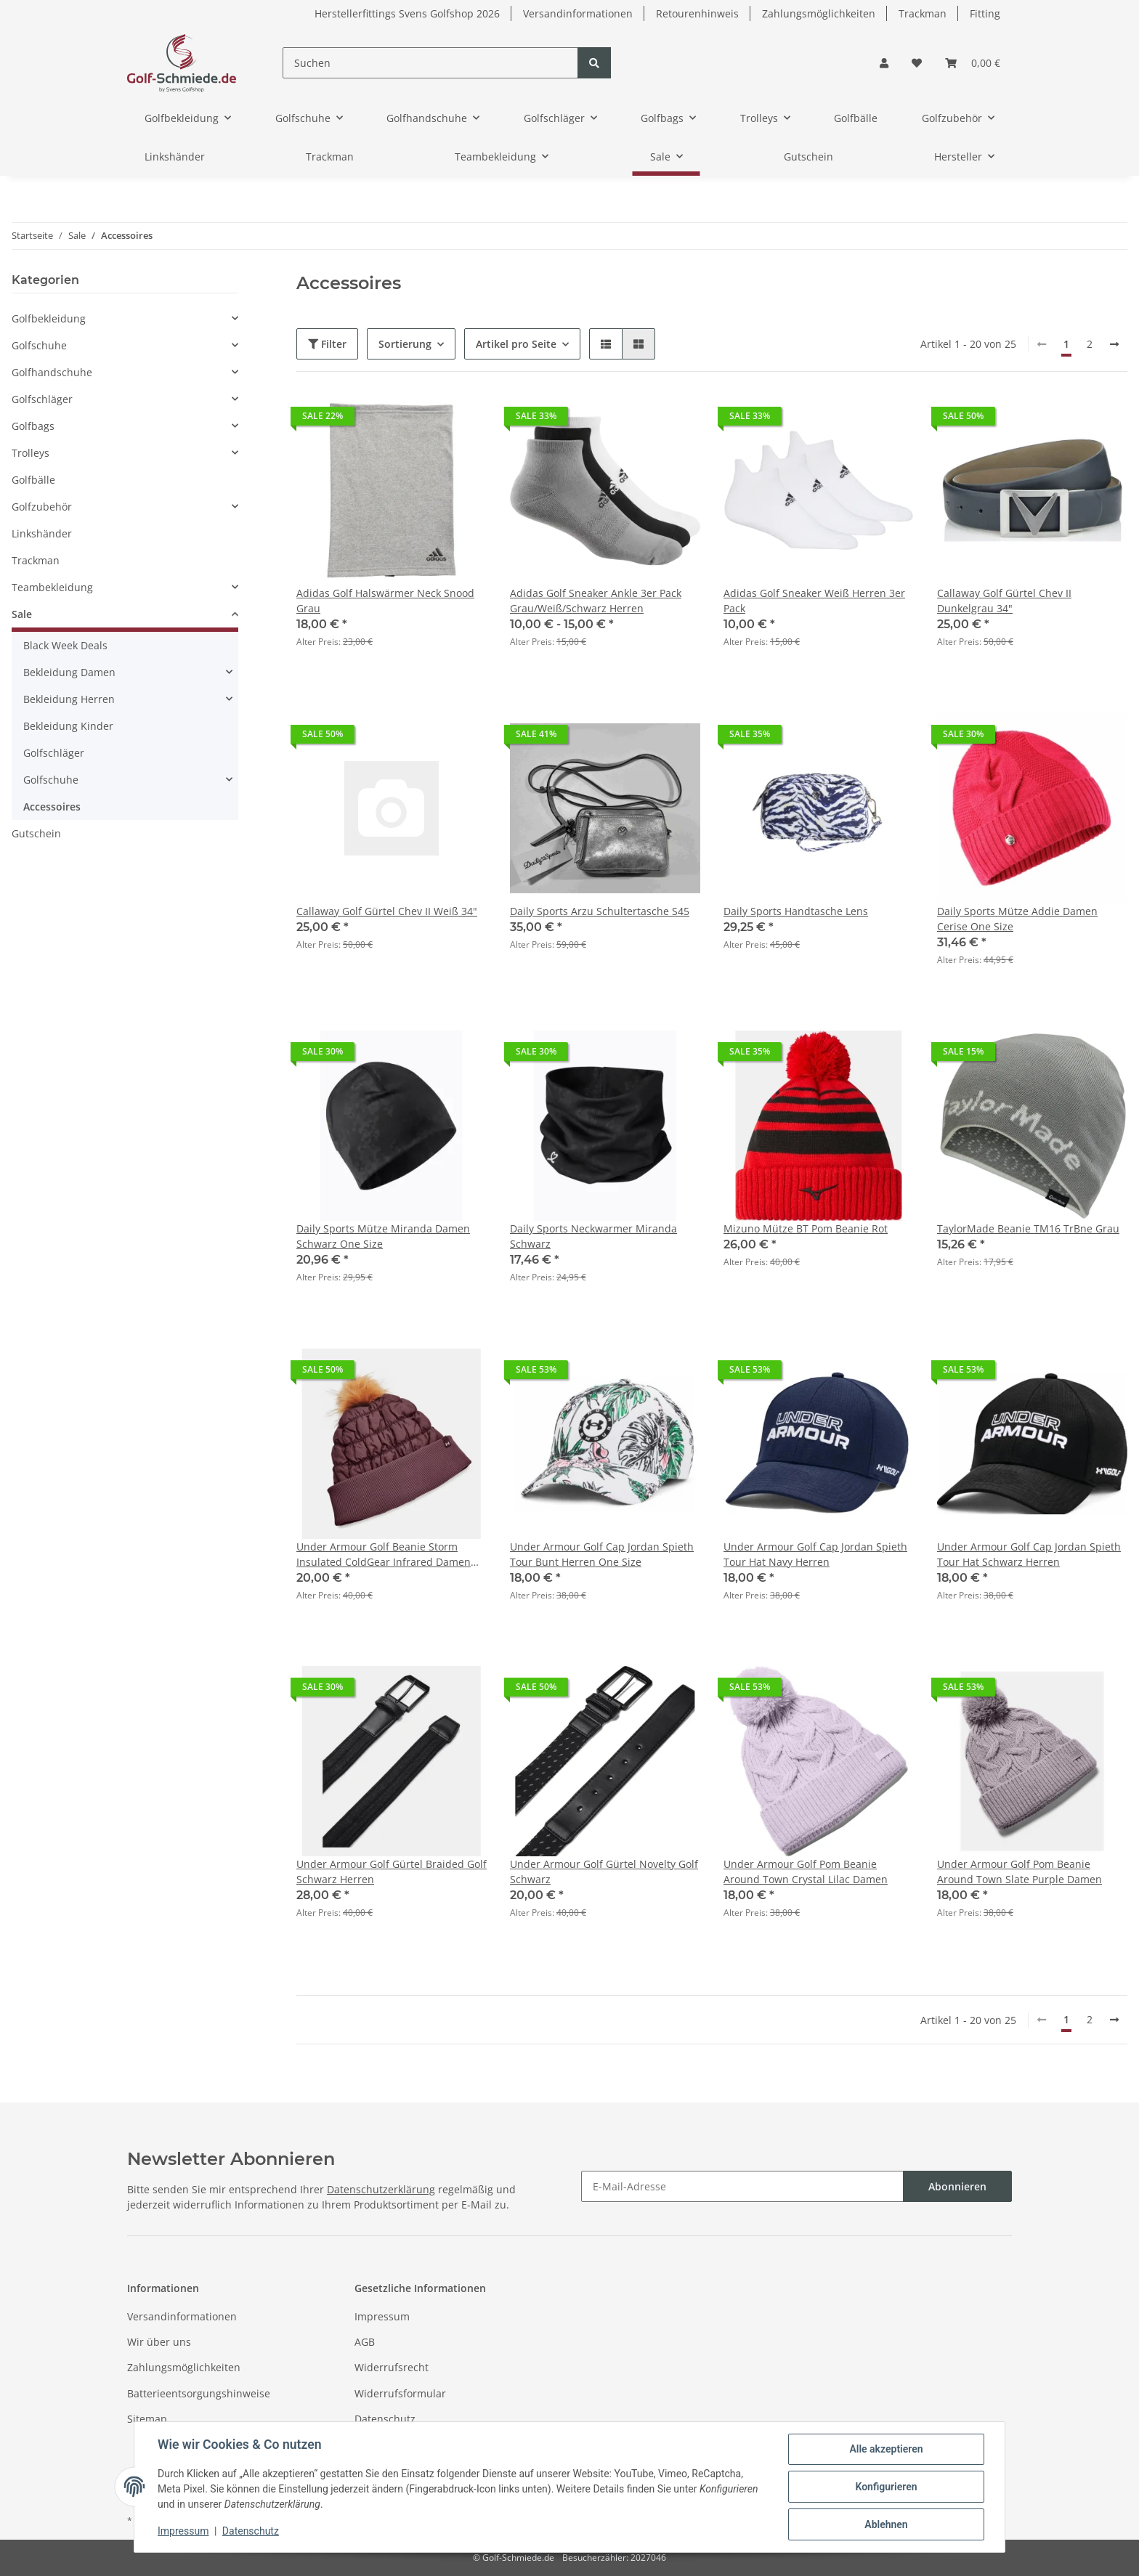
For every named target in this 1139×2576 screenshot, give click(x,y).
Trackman (923, 13)
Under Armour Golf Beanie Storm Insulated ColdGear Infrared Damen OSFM (383, 1554)
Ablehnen (885, 2524)
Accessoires (52, 806)
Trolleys (30, 453)
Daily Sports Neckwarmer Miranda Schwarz (593, 1236)
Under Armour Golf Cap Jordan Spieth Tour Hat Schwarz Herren (1029, 1554)
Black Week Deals (65, 645)
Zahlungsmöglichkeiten (818, 13)
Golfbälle (33, 480)
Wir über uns (159, 2342)
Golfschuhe (39, 345)
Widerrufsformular (400, 2393)
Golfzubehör (42, 506)
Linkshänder (42, 533)
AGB (364, 2342)
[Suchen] (430, 62)
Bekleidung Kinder (68, 726)
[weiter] (1114, 344)
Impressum (382, 2316)
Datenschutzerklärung (381, 2189)
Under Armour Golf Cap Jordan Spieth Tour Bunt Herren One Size (602, 1554)
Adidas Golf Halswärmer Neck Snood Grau (385, 600)
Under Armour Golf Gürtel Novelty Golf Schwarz (604, 1871)
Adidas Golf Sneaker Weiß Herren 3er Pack (814, 600)
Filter (327, 344)
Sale (22, 614)
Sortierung (404, 344)
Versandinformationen (578, 13)
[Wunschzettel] (916, 63)
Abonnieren (957, 2186)
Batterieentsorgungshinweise (198, 2393)
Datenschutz (385, 2419)
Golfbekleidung (49, 318)
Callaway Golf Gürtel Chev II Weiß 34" (386, 911)
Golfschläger (42, 399)
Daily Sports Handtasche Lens (795, 911)
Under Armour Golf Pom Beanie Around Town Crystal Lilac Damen (805, 1871)
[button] (884, 63)
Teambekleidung (52, 587)
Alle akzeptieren (886, 2449)
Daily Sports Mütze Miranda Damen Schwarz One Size (383, 1236)
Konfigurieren (886, 2486)
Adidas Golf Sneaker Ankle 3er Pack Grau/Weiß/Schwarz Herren (595, 600)
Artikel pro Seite (516, 344)
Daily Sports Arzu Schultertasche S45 (599, 911)
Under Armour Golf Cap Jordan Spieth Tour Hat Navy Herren (815, 1554)
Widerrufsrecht (391, 2367)
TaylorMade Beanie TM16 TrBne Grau (1028, 1228)
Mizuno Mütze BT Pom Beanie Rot (805, 1228)
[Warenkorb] (972, 63)
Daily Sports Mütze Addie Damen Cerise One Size (1017, 918)
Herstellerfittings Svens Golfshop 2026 (407, 13)
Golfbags (33, 426)
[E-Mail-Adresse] (742, 2186)
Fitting (985, 13)
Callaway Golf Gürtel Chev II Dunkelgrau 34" (1004, 600)
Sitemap (147, 2419)
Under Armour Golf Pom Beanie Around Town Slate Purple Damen (1019, 1871)
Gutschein (36, 833)
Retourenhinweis (697, 13)
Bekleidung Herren (69, 699)
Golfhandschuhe (52, 372)
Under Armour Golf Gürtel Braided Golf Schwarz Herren (391, 1871)
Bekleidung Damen (69, 672)
